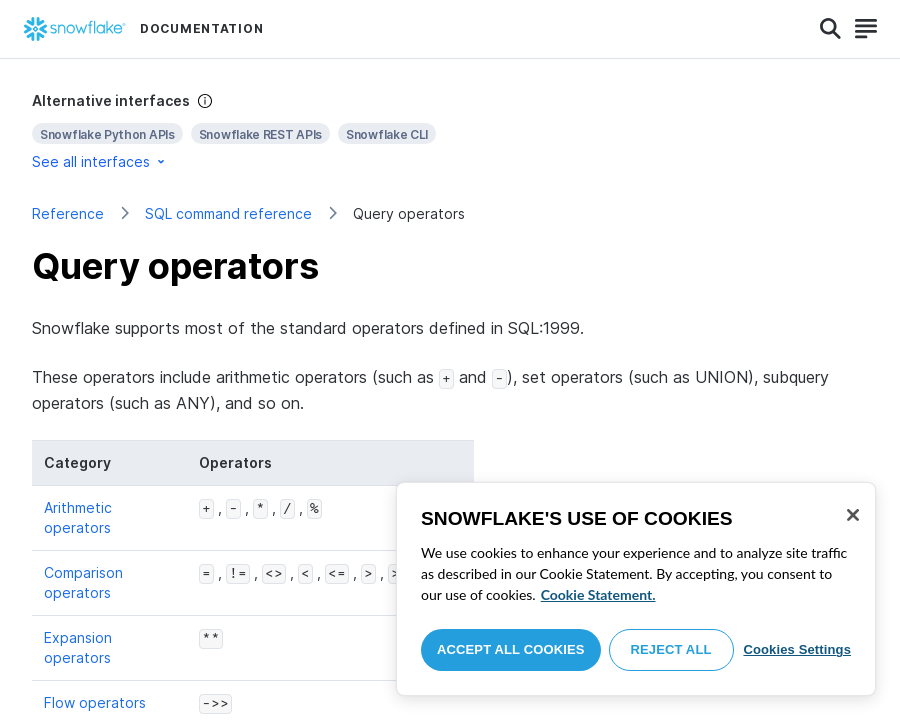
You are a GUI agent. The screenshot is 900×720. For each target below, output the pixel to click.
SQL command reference (228, 213)
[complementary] (450, 131)
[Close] (853, 515)
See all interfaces (100, 161)
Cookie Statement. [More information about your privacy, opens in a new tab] (598, 594)
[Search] (830, 29)
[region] (636, 589)
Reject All (671, 649)
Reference (68, 213)
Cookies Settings (797, 649)
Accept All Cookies (511, 649)
